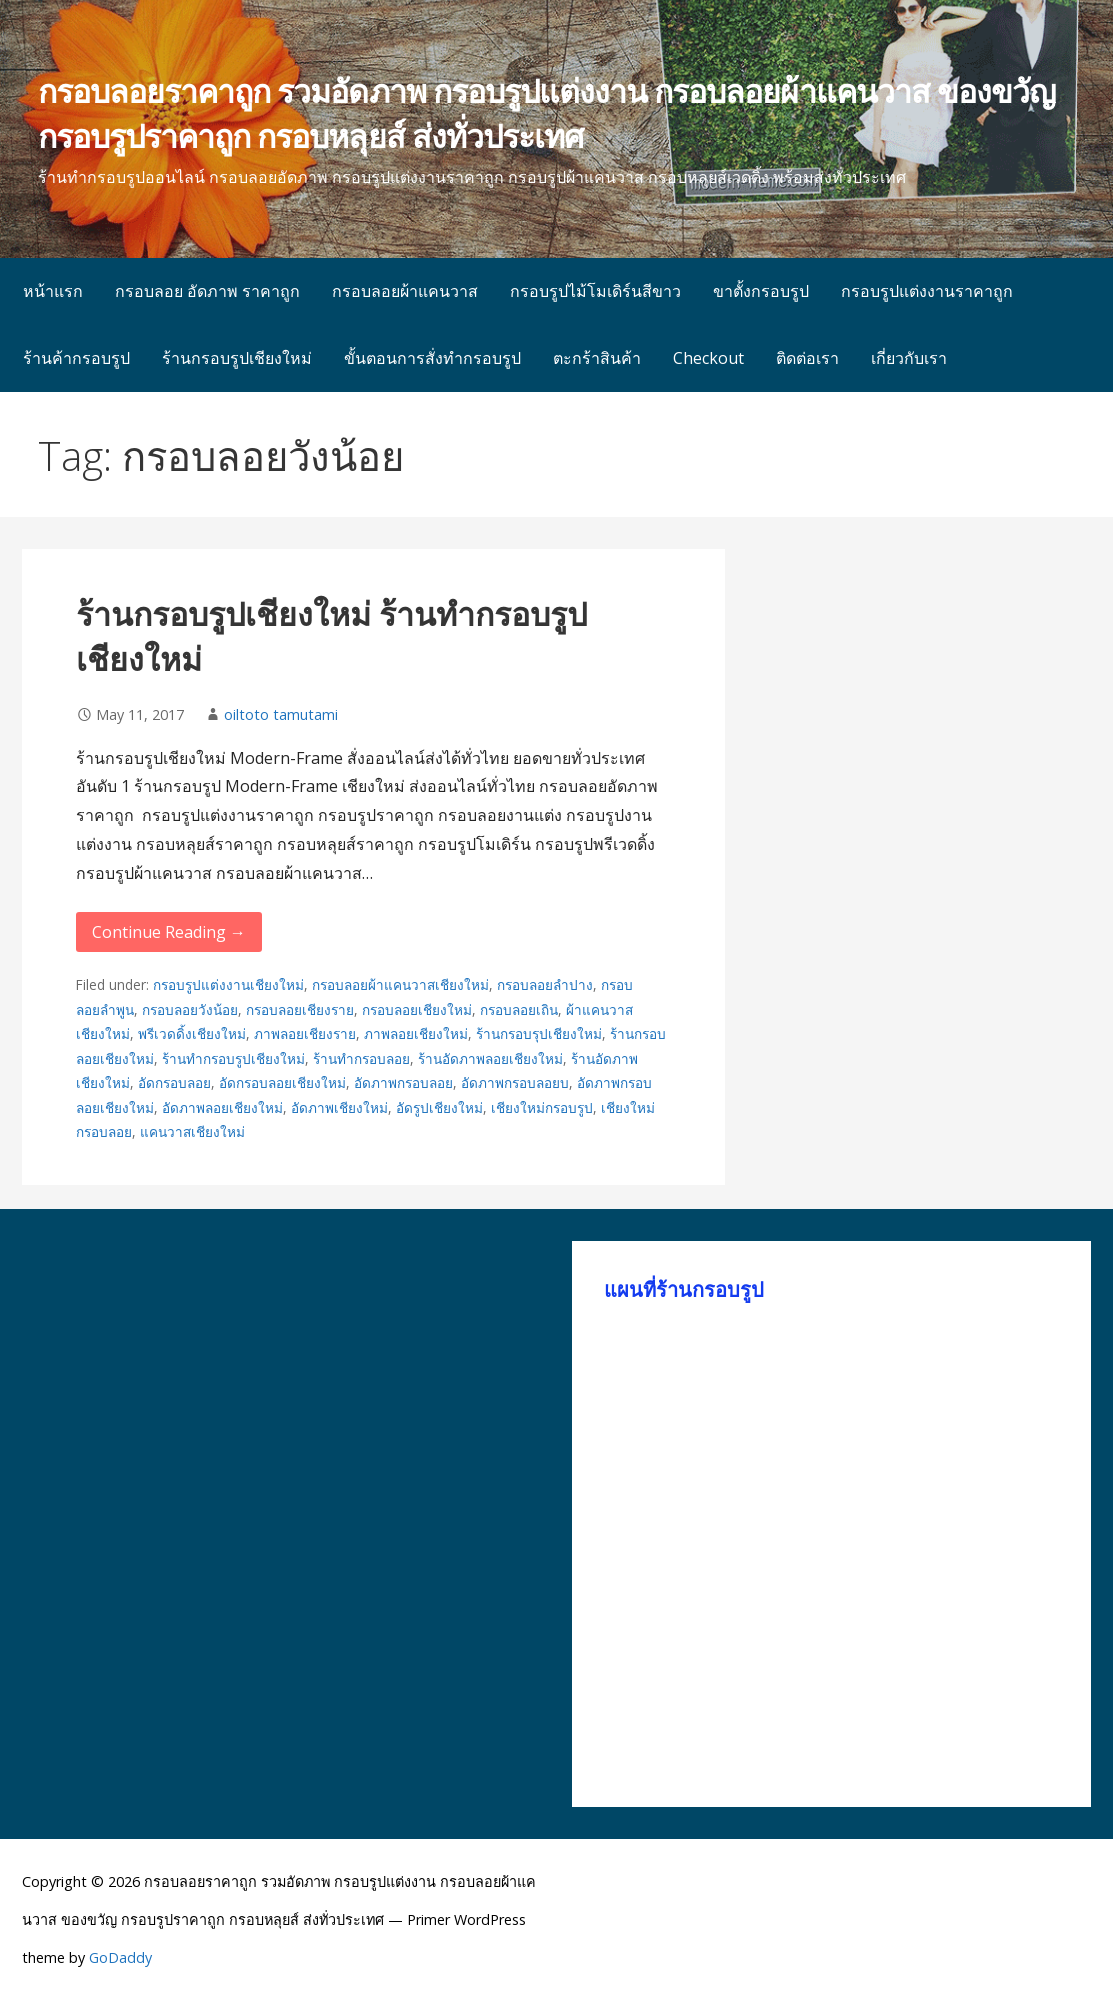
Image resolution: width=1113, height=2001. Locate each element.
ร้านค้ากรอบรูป (76, 358)
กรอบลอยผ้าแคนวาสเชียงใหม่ (400, 984)
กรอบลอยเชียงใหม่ (417, 1009)
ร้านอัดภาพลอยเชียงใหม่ (490, 1058)
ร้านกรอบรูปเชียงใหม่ (237, 358)
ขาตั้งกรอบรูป (761, 291)
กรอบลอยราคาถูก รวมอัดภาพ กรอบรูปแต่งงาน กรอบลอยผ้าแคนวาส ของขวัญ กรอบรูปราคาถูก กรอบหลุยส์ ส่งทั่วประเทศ (546, 113)
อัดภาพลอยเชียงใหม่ (222, 1107)
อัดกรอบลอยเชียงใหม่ (282, 1082)
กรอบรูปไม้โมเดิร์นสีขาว (595, 291)
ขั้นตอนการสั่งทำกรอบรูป (432, 358)
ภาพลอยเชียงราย (305, 1033)
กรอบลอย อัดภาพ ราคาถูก (207, 291)
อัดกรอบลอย (174, 1082)
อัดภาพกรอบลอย (403, 1082)
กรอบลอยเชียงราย (300, 1009)
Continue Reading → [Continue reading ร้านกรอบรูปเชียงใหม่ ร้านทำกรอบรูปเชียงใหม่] (169, 932)
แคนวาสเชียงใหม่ (192, 1131)
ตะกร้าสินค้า (597, 358)
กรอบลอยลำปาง (545, 984)
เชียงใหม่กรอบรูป (542, 1107)
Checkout (708, 358)
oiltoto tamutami (281, 714)
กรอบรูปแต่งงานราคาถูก (927, 291)
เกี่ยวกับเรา (909, 358)
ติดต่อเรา (807, 358)
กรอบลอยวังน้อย (190, 1009)
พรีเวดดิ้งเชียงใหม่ (192, 1033)
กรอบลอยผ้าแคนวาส (405, 291)
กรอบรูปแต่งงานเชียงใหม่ (228, 984)
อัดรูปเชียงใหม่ (439, 1107)
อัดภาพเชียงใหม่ (339, 1107)
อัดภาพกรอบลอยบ (515, 1082)
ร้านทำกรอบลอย (361, 1058)
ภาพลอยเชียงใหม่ (416, 1033)
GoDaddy (120, 1957)
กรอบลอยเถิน (519, 1009)
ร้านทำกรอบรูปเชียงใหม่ (233, 1058)
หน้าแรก (53, 291)
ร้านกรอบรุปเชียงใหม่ (539, 1033)
